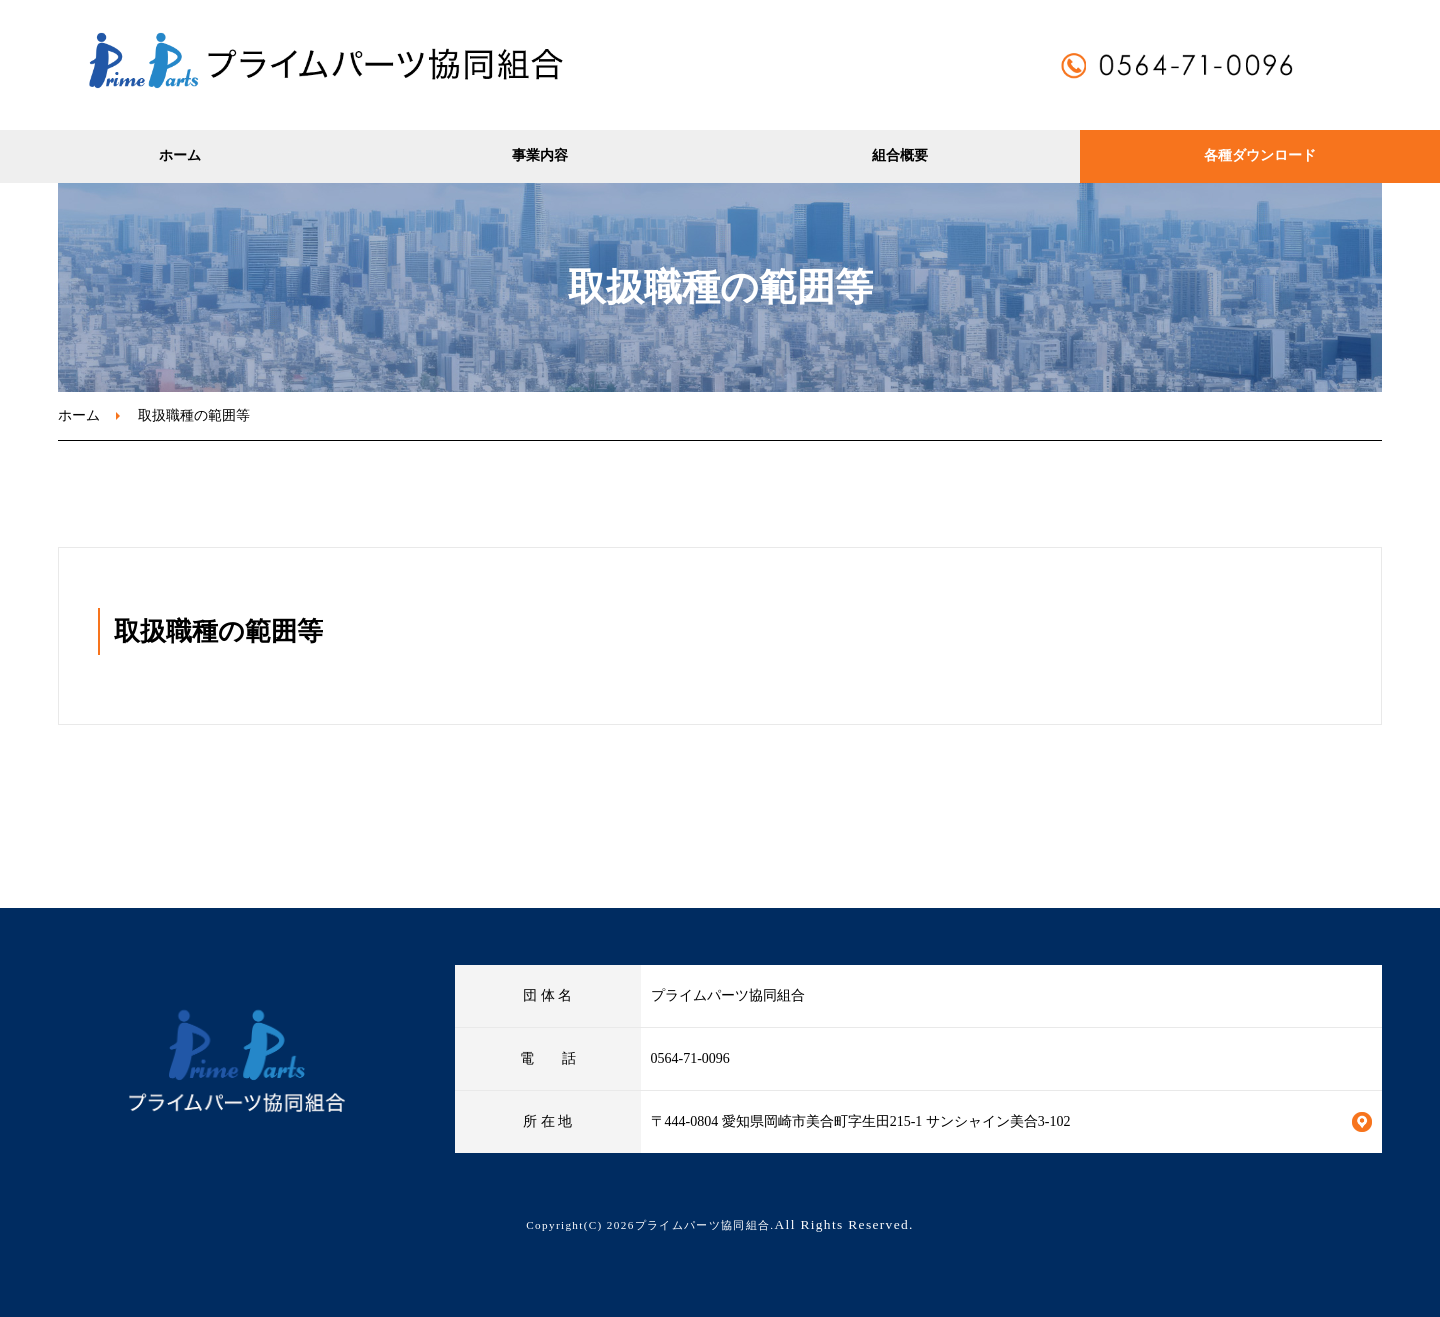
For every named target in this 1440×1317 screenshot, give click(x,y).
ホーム (180, 155)
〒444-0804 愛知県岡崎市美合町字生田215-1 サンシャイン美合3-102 (861, 1121)
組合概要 (900, 155)
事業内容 (540, 155)
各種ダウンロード (1260, 155)
